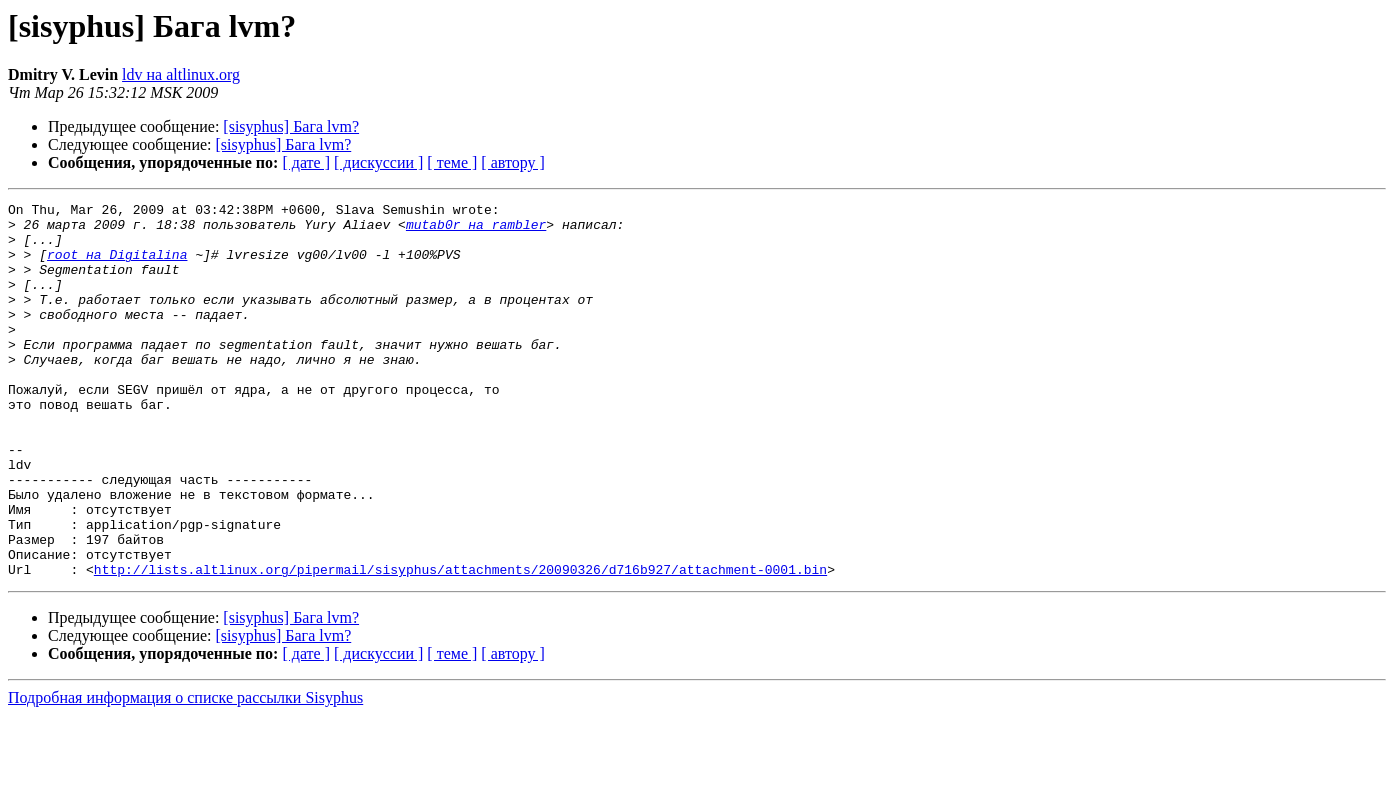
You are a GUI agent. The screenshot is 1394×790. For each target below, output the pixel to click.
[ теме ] (452, 162)
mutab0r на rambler (476, 230)
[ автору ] (512, 162)
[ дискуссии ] (378, 162)
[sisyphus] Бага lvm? (291, 126)
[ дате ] (306, 162)
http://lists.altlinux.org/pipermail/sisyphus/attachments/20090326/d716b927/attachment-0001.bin (460, 644)
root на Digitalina (117, 266)
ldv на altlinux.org (181, 74)
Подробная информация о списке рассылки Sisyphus (185, 772)
